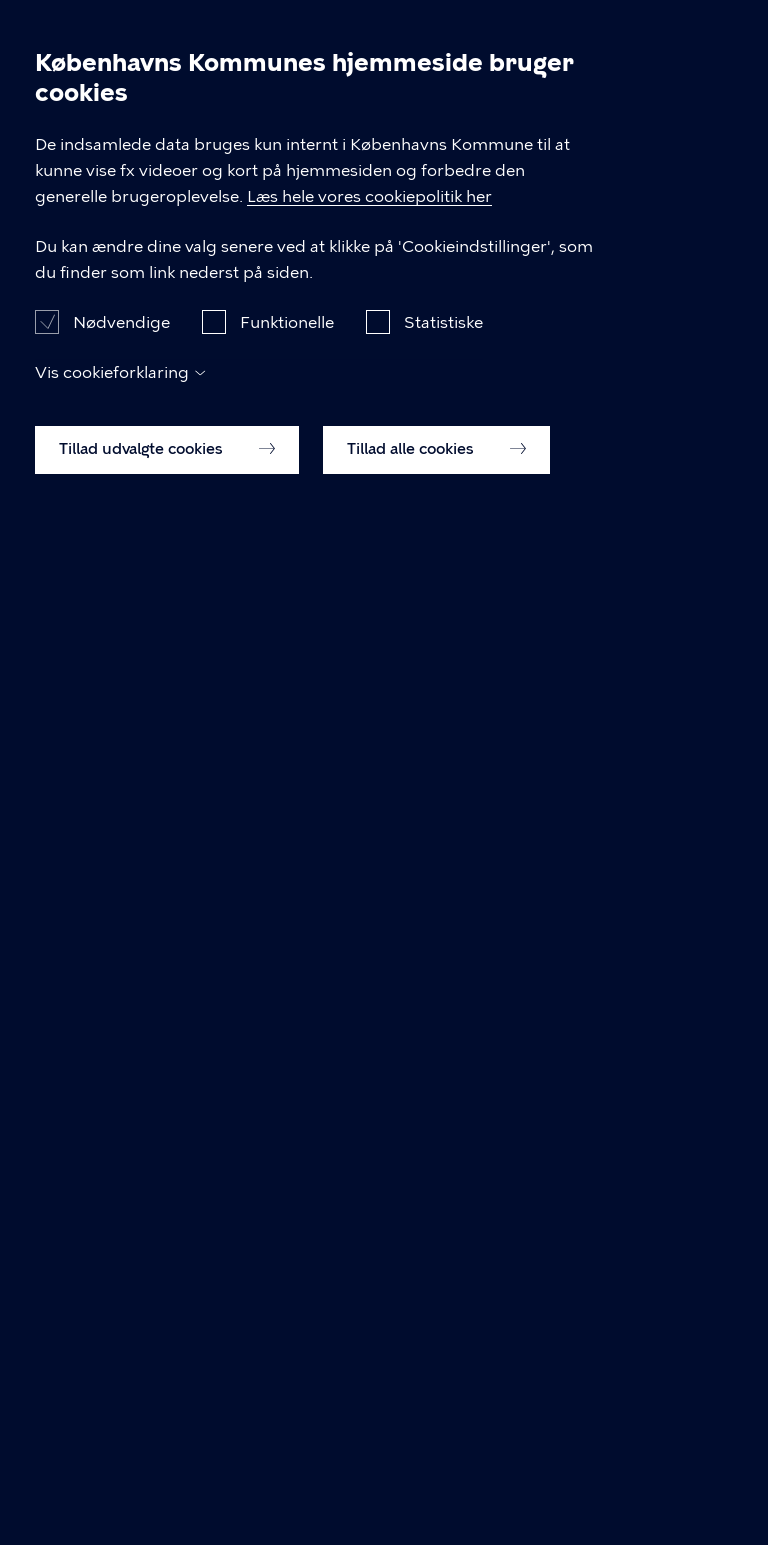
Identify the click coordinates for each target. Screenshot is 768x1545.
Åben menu (720, 32)
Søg (672, 32)
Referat (63, 148)
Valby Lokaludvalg (339, 122)
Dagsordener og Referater (134, 122)
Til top (71, 849)
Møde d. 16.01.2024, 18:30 (543, 122)
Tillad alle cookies (436, 1501)
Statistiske (443, 1373)
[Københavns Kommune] (61, 65)
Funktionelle (287, 1373)
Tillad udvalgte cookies (167, 1501)
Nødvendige (121, 1373)
